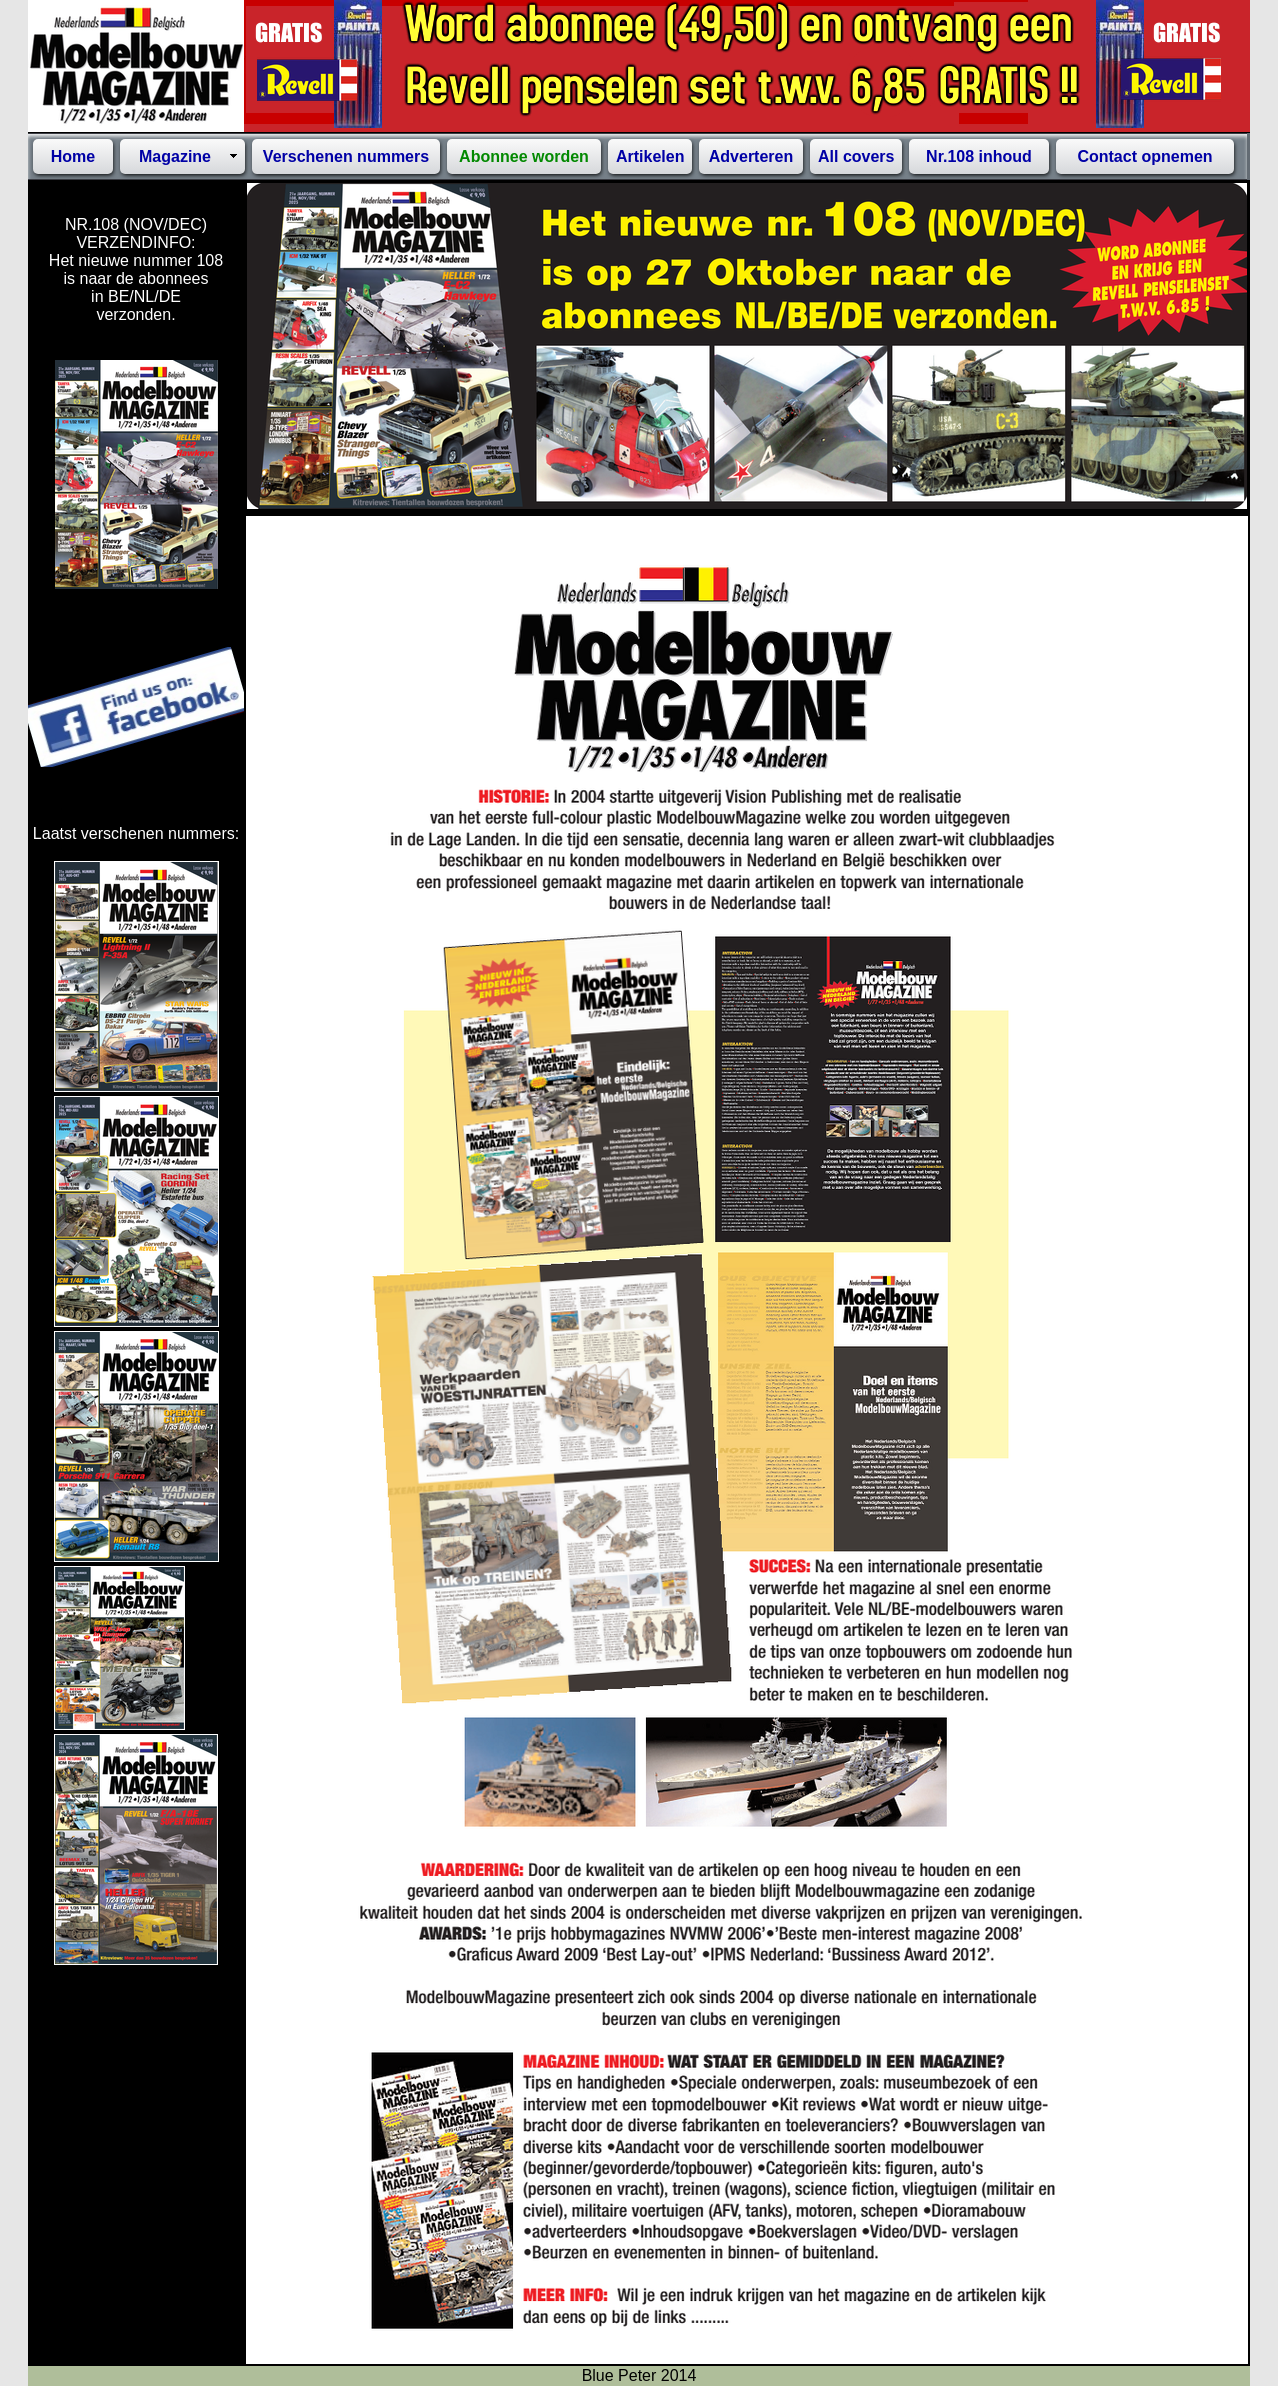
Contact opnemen (1144, 156)
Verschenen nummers (346, 156)
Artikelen (650, 156)
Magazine (175, 156)
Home (73, 156)
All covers (856, 156)
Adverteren (751, 156)
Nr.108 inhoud (979, 156)
